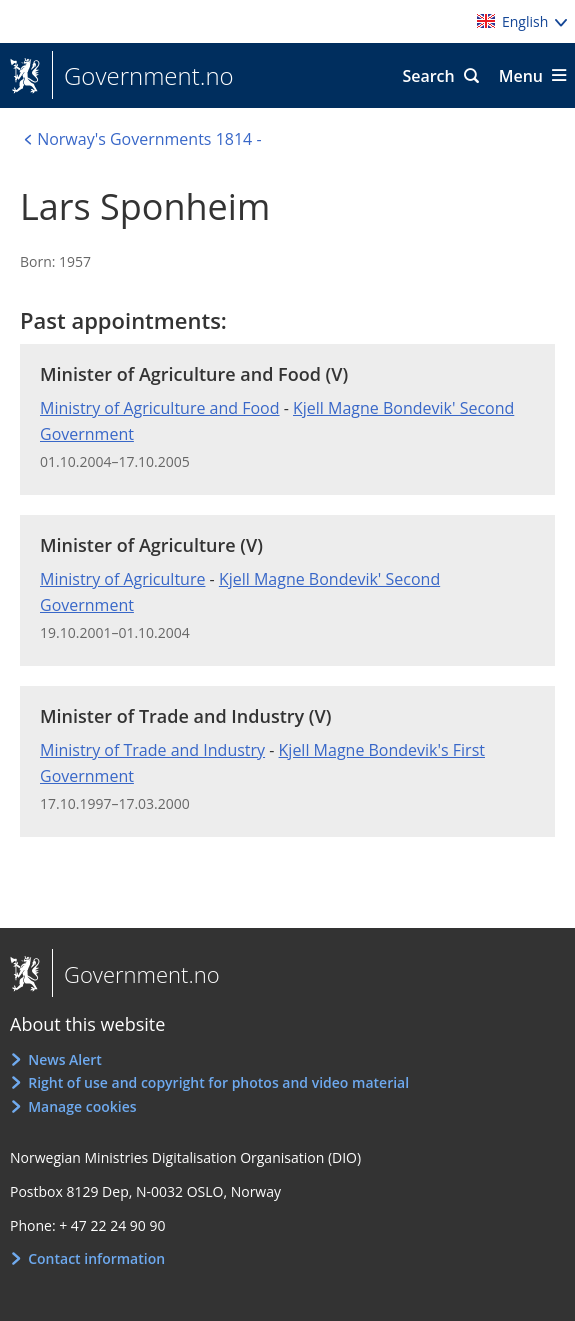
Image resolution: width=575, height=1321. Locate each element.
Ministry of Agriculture (122, 579)
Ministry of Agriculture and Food (160, 408)
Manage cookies (82, 1106)
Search (428, 76)
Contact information (96, 1258)
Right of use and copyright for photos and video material (218, 1082)
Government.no (143, 76)
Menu (521, 76)
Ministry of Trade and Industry (152, 750)
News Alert (65, 1059)
